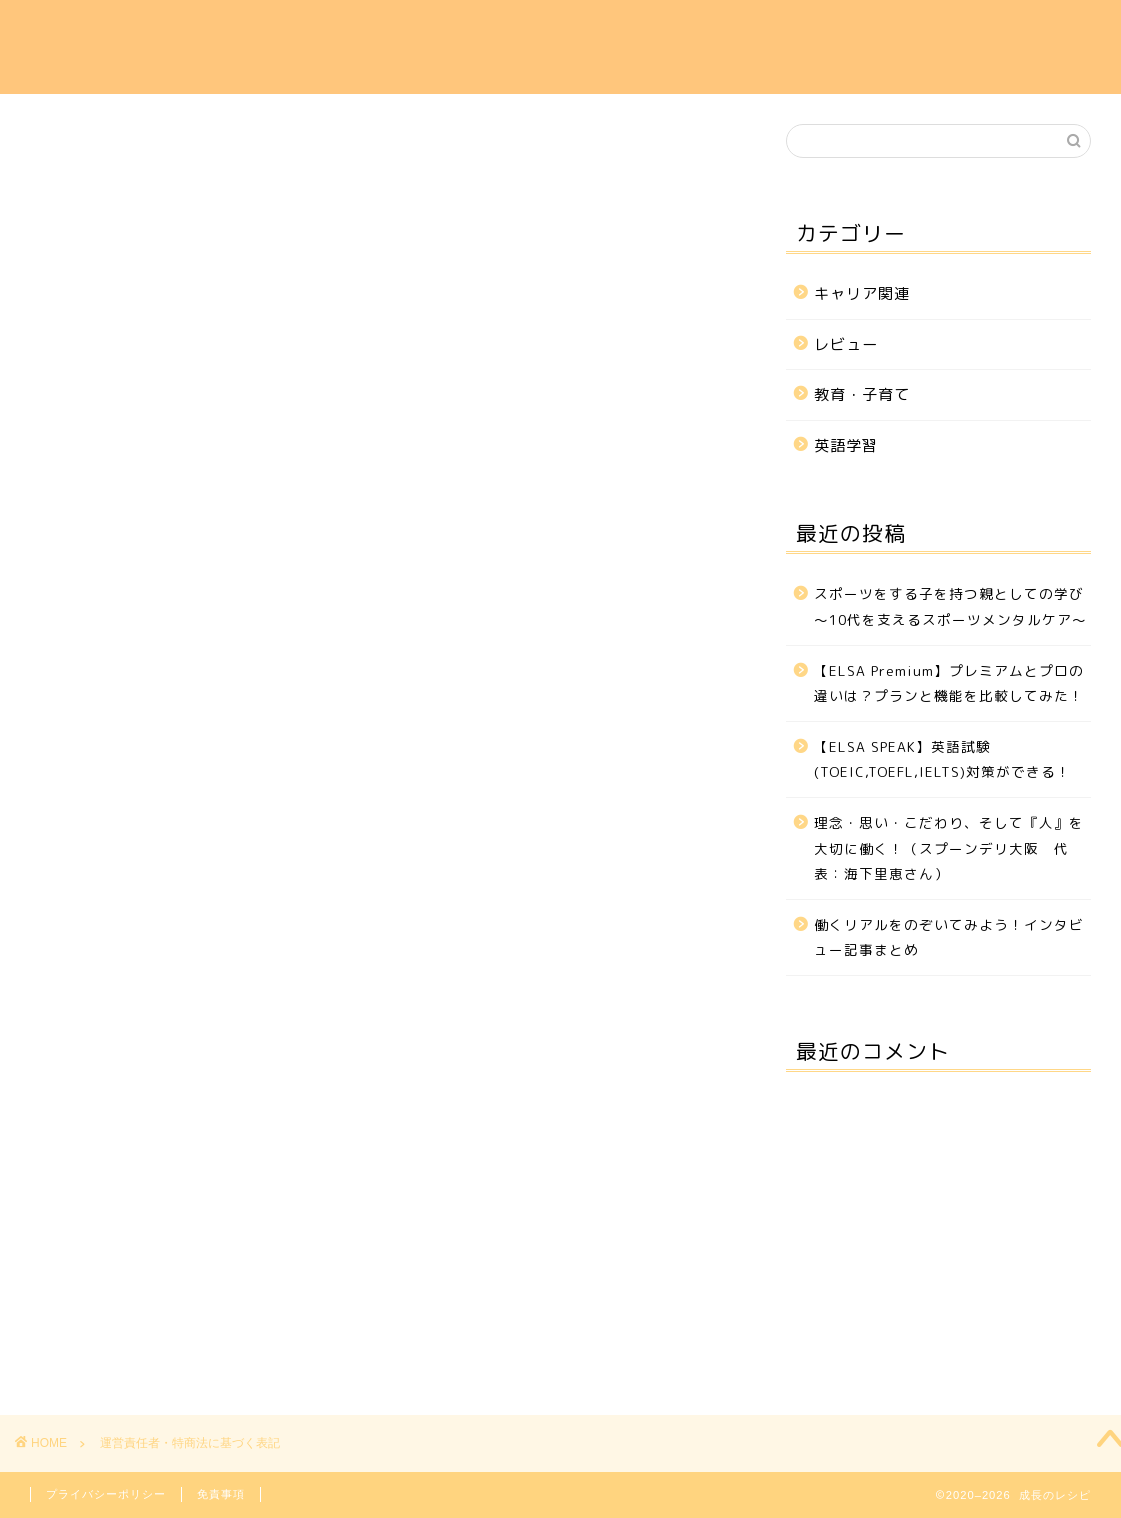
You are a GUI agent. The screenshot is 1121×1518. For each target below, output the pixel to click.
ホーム (478, 31)
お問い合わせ (996, 31)
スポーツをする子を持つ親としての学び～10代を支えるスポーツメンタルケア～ (950, 606)
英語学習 (681, 31)
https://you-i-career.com (221, 400)
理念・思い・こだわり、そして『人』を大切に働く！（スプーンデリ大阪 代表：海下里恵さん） (949, 848)
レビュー (891, 31)
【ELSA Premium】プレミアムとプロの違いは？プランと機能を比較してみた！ (949, 683)
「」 (228, 560)
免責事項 (221, 1494)
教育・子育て (786, 31)
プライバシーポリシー (106, 1494)
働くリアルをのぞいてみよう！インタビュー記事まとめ (949, 937)
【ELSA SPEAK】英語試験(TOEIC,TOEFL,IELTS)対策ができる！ (942, 759)
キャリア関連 (576, 31)
